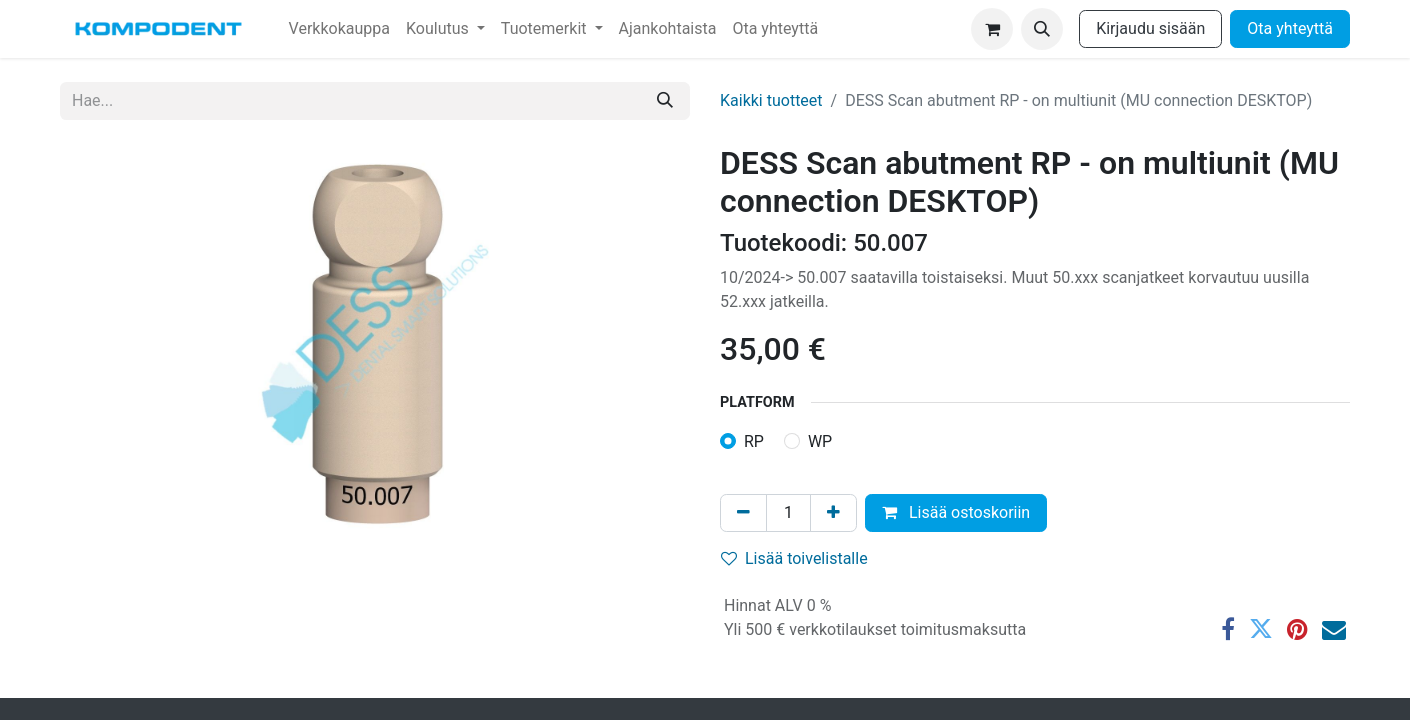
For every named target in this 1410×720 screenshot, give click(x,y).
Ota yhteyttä (1290, 28)
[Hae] (665, 101)
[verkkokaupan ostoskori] (992, 29)
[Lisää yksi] (833, 513)
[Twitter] (1261, 629)
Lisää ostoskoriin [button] (956, 512)
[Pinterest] (1297, 629)
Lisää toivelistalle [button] (794, 558)
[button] (1042, 29)
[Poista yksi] (743, 513)
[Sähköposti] (1334, 629)
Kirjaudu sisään (1150, 28)
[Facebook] (1228, 629)
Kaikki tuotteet (771, 100)
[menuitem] (339, 29)
